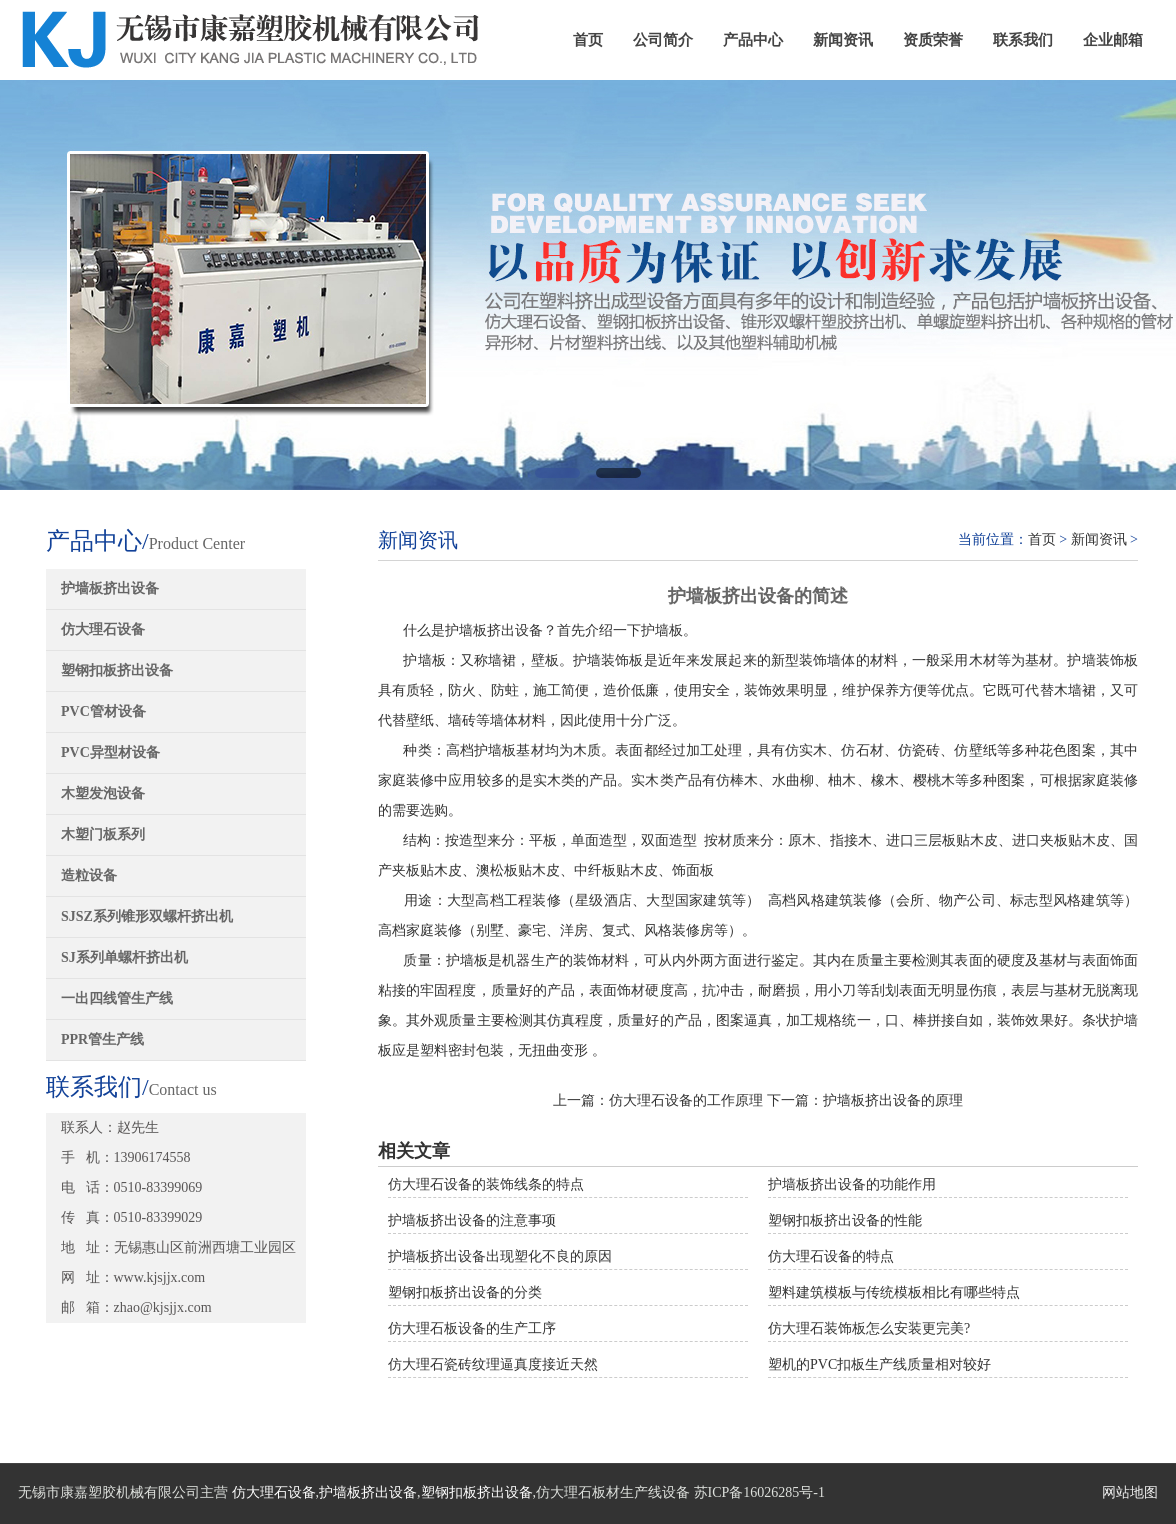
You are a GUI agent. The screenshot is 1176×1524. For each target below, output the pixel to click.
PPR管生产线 (102, 1039)
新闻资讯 (843, 40)
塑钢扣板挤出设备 (117, 670)
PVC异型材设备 (110, 752)
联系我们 (1023, 40)
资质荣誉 (933, 40)
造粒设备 (89, 875)
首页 (588, 40)
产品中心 (753, 40)
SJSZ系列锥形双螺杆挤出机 (147, 916)
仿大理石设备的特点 (831, 1256)
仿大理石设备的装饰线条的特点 (486, 1184)
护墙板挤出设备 (110, 588)
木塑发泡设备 (103, 793)
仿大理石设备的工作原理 (686, 1100)
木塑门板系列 (103, 834)
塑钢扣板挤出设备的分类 (465, 1292)
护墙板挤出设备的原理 (893, 1100)
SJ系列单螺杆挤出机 (124, 957)
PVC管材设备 (103, 711)
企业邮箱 (1113, 40)
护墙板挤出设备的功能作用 (852, 1184)
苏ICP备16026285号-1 (759, 1492)
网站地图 (1130, 1492)
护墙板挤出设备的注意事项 (472, 1220)
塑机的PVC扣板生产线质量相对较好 (879, 1364)
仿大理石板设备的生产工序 (472, 1328)
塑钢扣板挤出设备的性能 (845, 1220)
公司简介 (663, 40)
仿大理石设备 (103, 629)
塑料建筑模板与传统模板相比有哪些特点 (894, 1292)
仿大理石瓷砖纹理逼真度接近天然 (493, 1364)
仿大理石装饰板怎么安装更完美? (869, 1328)
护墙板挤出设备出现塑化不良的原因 (500, 1256)
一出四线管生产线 (117, 998)
